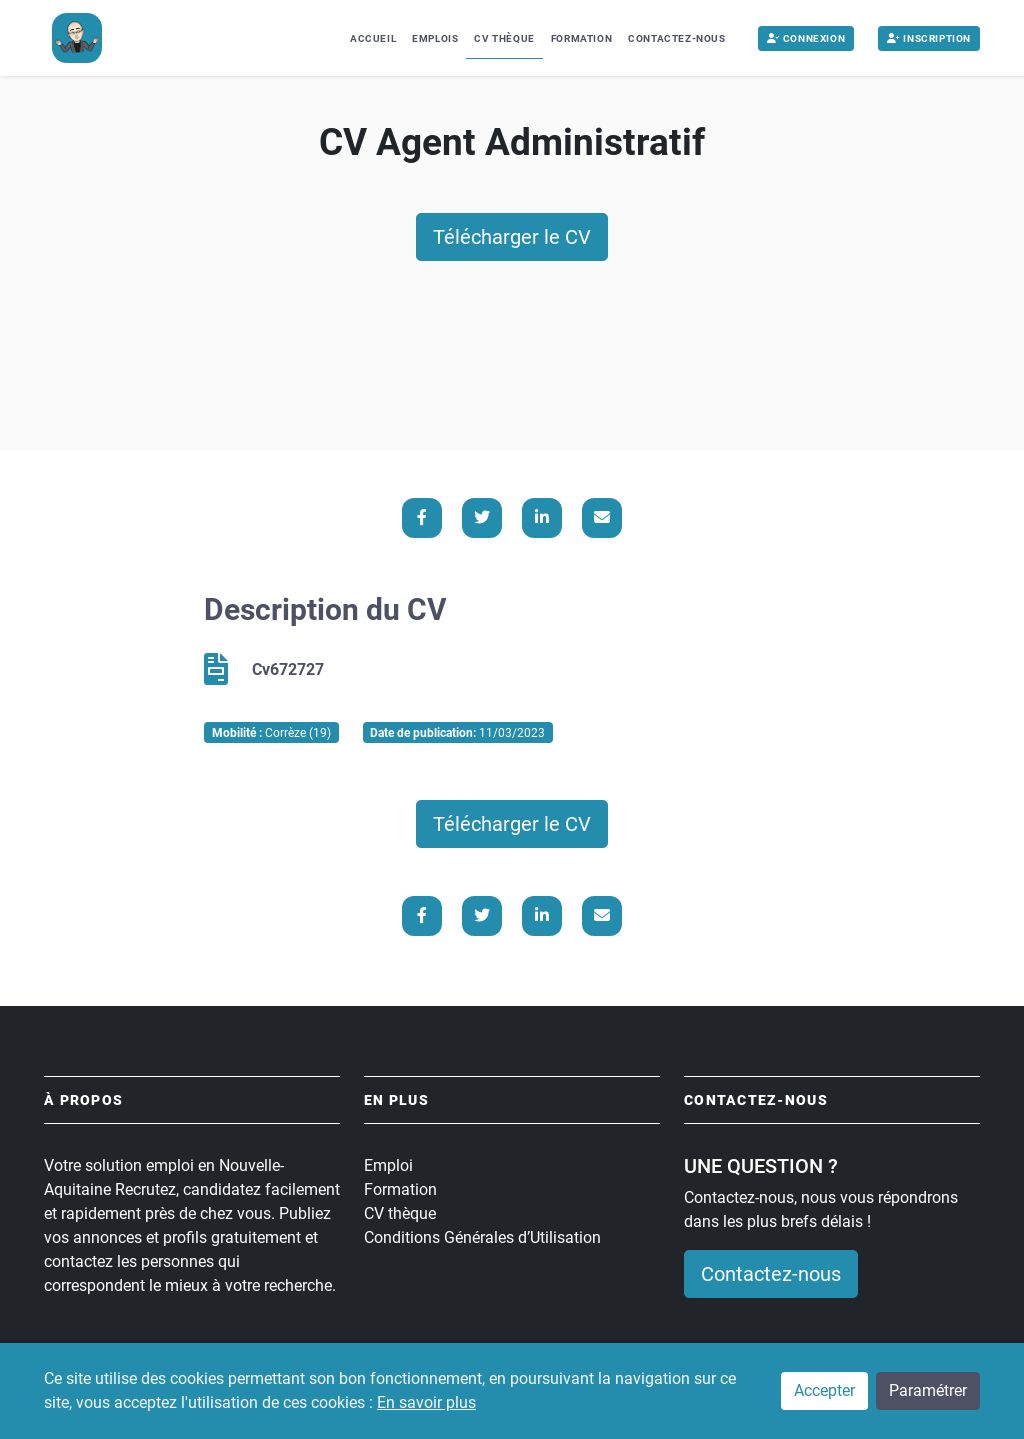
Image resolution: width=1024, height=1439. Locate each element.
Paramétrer (928, 1390)
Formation (581, 38)
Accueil (373, 38)
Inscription (929, 38)
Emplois (435, 38)
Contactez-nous (676, 38)
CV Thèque (504, 38)
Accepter (824, 1390)
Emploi (388, 1165)
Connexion (806, 38)
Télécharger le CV (512, 237)
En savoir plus (426, 1402)
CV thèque (400, 1213)
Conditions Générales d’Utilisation (482, 1237)
